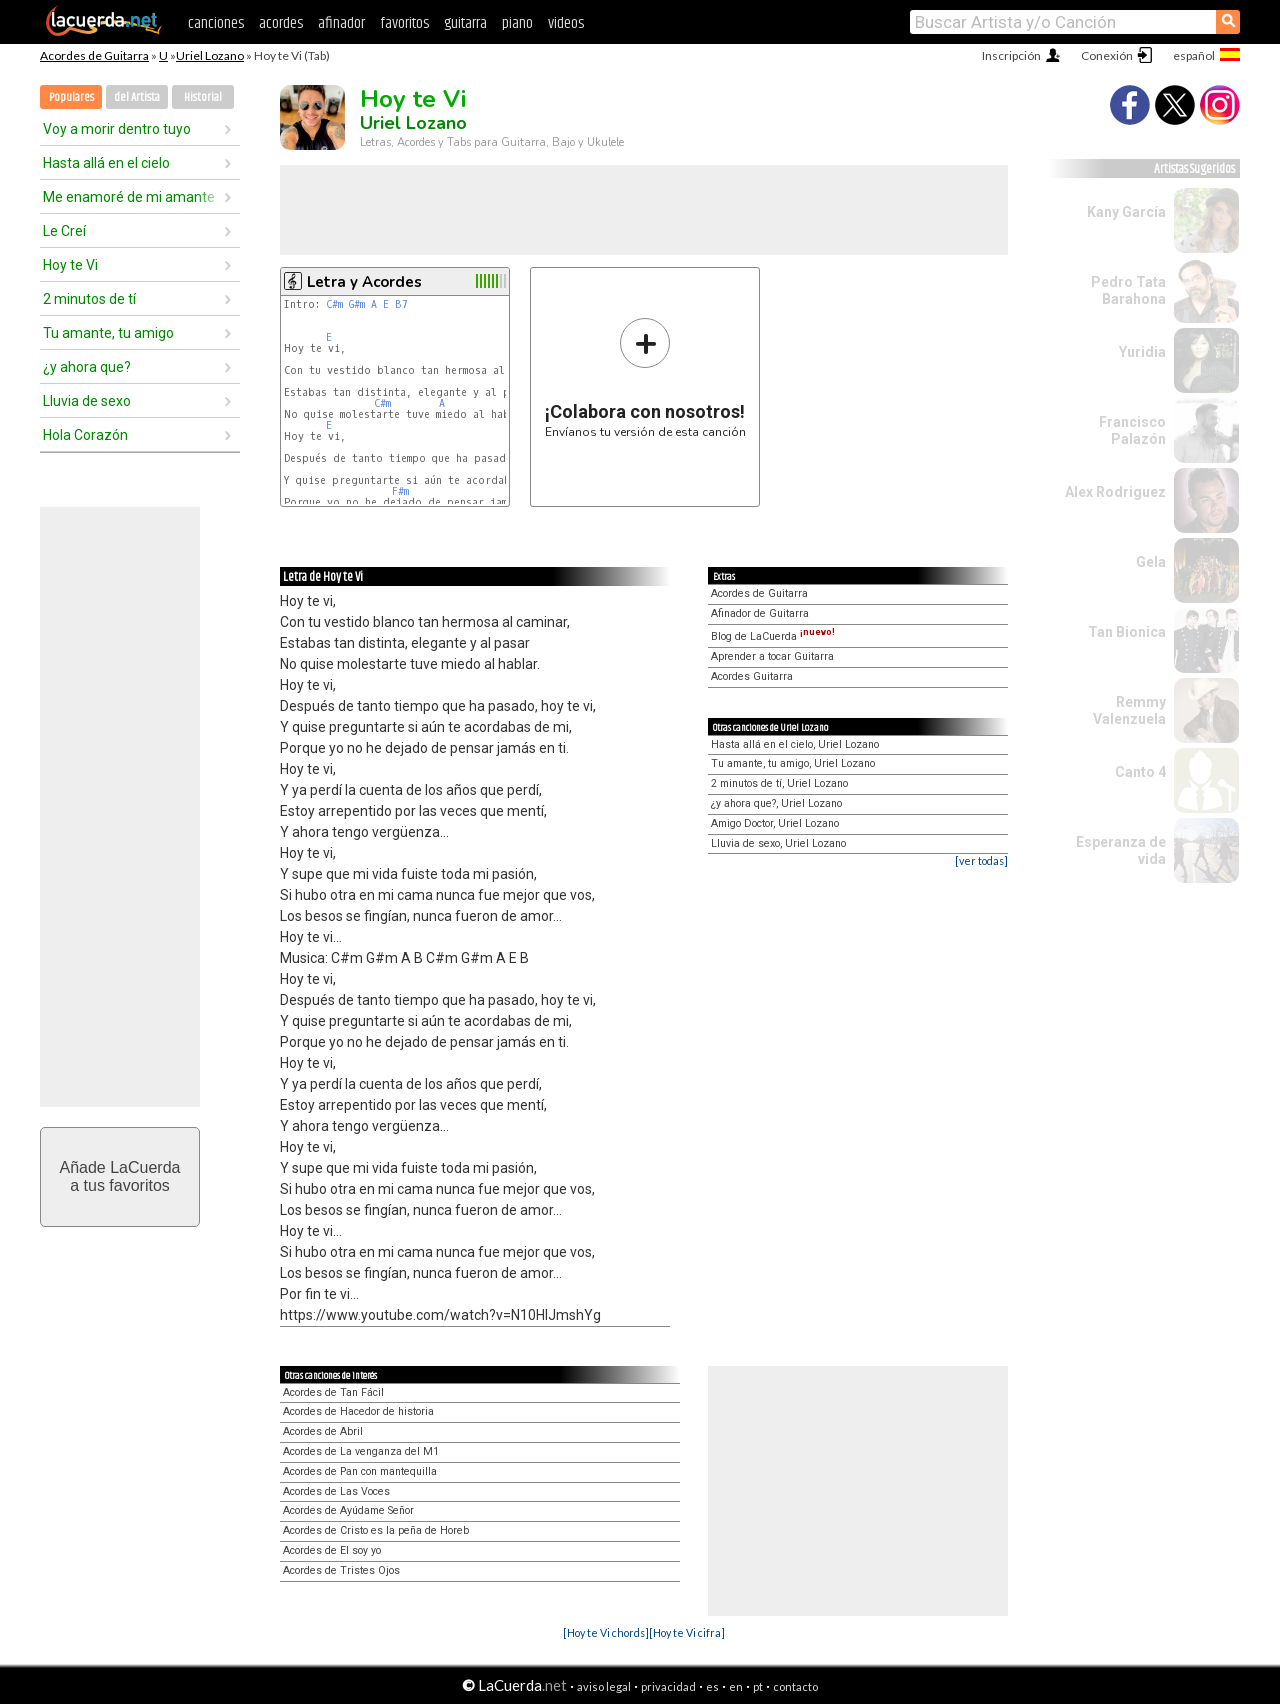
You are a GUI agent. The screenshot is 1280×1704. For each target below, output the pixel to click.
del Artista (137, 97)
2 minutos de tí (89, 299)
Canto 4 (1140, 772)
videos (566, 23)
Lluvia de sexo (87, 401)
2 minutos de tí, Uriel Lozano (779, 783)
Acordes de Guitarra (94, 55)
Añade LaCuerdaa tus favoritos (120, 1176)
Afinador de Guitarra (760, 613)
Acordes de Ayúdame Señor (348, 1510)
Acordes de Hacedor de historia (358, 1411)
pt (758, 1686)
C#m (334, 304)
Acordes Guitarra (752, 676)
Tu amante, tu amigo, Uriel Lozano (793, 763)
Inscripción (1011, 55)
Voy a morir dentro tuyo (117, 129)
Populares (71, 97)
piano (517, 23)
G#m (357, 304)
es (712, 1686)
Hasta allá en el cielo (106, 163)
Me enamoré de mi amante (129, 197)
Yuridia (1142, 352)
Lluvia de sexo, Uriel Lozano (778, 843)
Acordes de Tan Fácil (333, 1392)
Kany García (1126, 212)
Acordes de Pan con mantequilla (360, 1471)
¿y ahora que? (87, 367)
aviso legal (604, 1686)
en (736, 1686)
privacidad (668, 1686)
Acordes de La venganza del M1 (361, 1451)
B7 (401, 304)
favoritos (404, 23)
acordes (281, 23)
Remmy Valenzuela (1129, 710)
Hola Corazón (85, 435)
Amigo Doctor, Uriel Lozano (775, 823)
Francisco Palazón (1132, 430)
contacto (795, 1686)
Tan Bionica (1127, 632)
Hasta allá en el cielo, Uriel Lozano (795, 744)
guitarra (465, 23)
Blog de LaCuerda (773, 636)
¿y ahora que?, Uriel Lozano (776, 803)
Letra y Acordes (364, 282)
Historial (203, 97)
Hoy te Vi (70, 265)
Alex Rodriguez (1115, 492)
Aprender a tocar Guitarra (772, 656)
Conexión (1107, 55)
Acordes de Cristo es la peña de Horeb (376, 1530)
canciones (216, 23)
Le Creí (64, 231)
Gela (1151, 562)
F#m (400, 491)
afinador (341, 23)
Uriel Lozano (210, 55)
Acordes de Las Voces (336, 1491)
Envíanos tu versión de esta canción (645, 377)
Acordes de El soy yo (332, 1550)
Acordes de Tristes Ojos (341, 1570)
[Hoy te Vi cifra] (687, 1632)
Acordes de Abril (323, 1431)
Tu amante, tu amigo (108, 333)
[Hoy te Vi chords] (606, 1632)
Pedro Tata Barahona (1128, 290)
